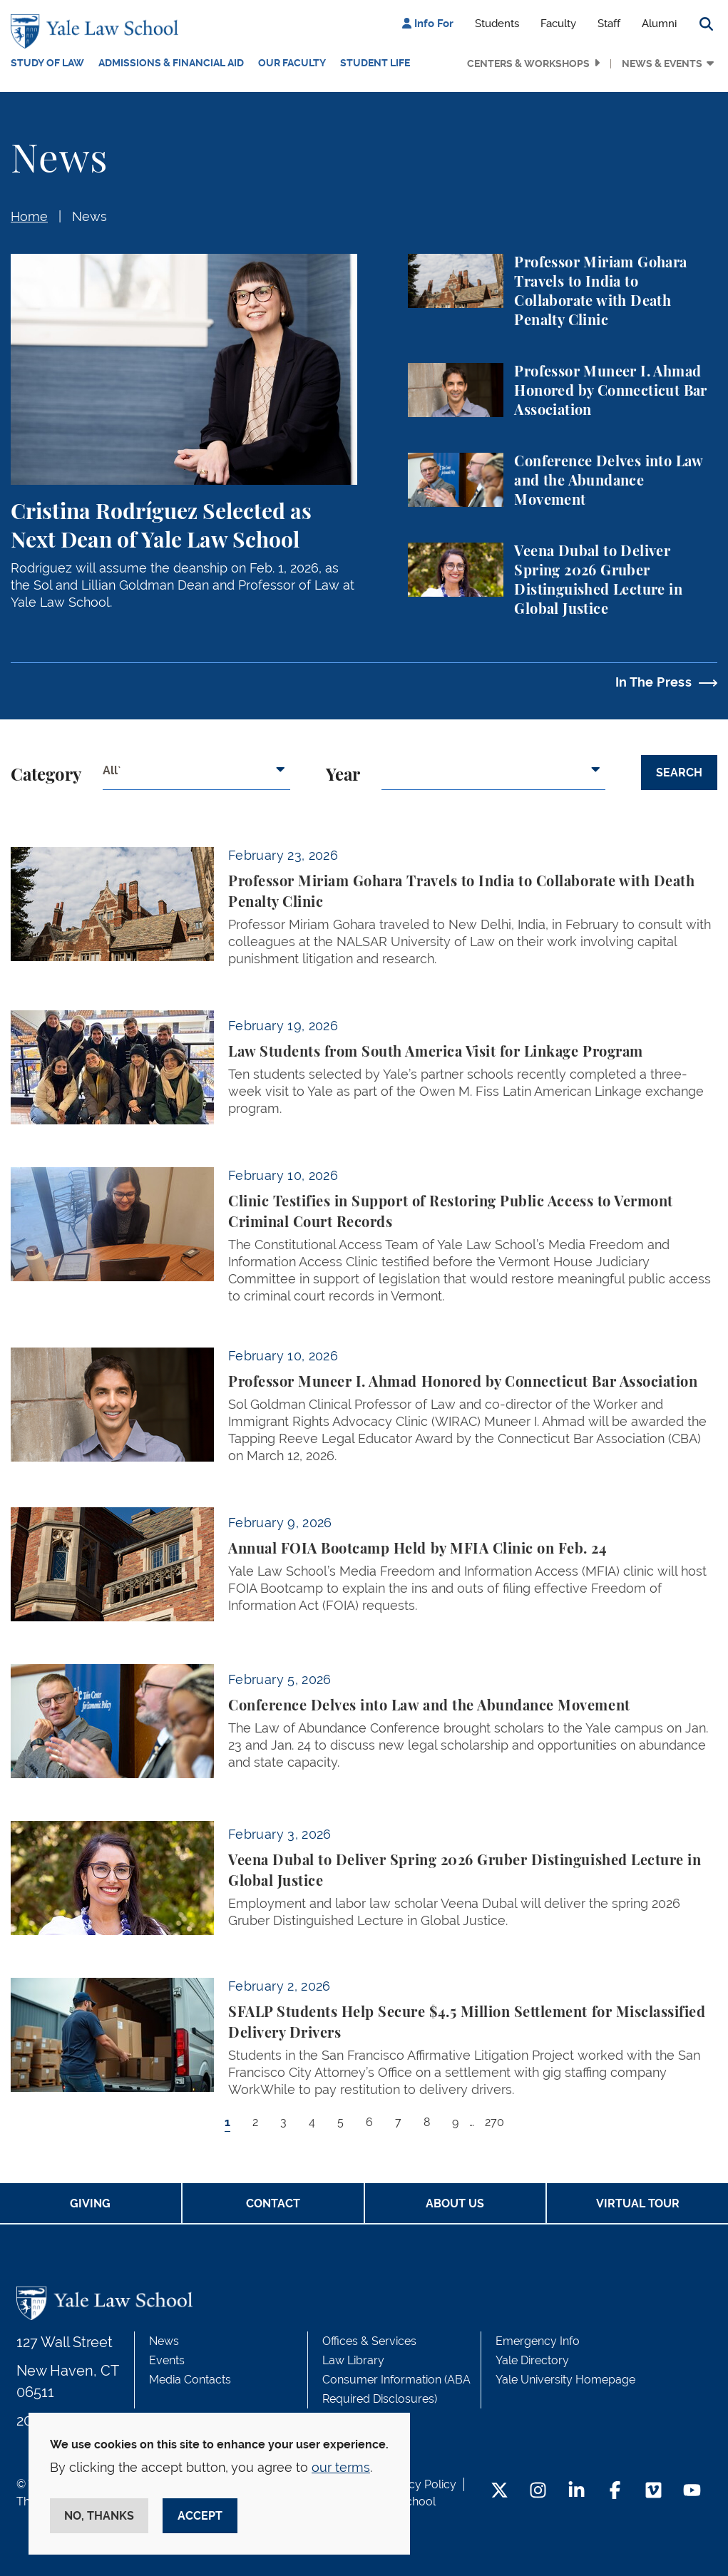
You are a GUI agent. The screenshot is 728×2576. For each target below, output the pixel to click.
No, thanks (99, 2516)
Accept (200, 2516)
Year (343, 776)
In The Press (653, 681)
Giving (90, 2203)
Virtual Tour (638, 2203)
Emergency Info (538, 2341)
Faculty (558, 23)
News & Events (662, 63)
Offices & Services (369, 2341)
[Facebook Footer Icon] (615, 2491)
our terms (341, 2467)
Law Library (353, 2360)
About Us (455, 2203)
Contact (273, 2203)
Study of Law (47, 62)
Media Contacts (190, 2379)
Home (29, 216)
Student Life (375, 62)
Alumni (659, 23)
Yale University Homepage (565, 2379)
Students (497, 23)
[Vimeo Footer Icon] (653, 2491)
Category (46, 776)
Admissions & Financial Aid (171, 62)
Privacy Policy (419, 2484)
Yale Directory (532, 2360)
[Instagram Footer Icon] (538, 2491)
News (89, 216)
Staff (609, 23)
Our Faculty (292, 62)
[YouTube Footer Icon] (692, 2491)
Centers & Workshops (528, 63)
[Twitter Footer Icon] (499, 2491)
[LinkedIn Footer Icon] (576, 2491)
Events (167, 2360)
